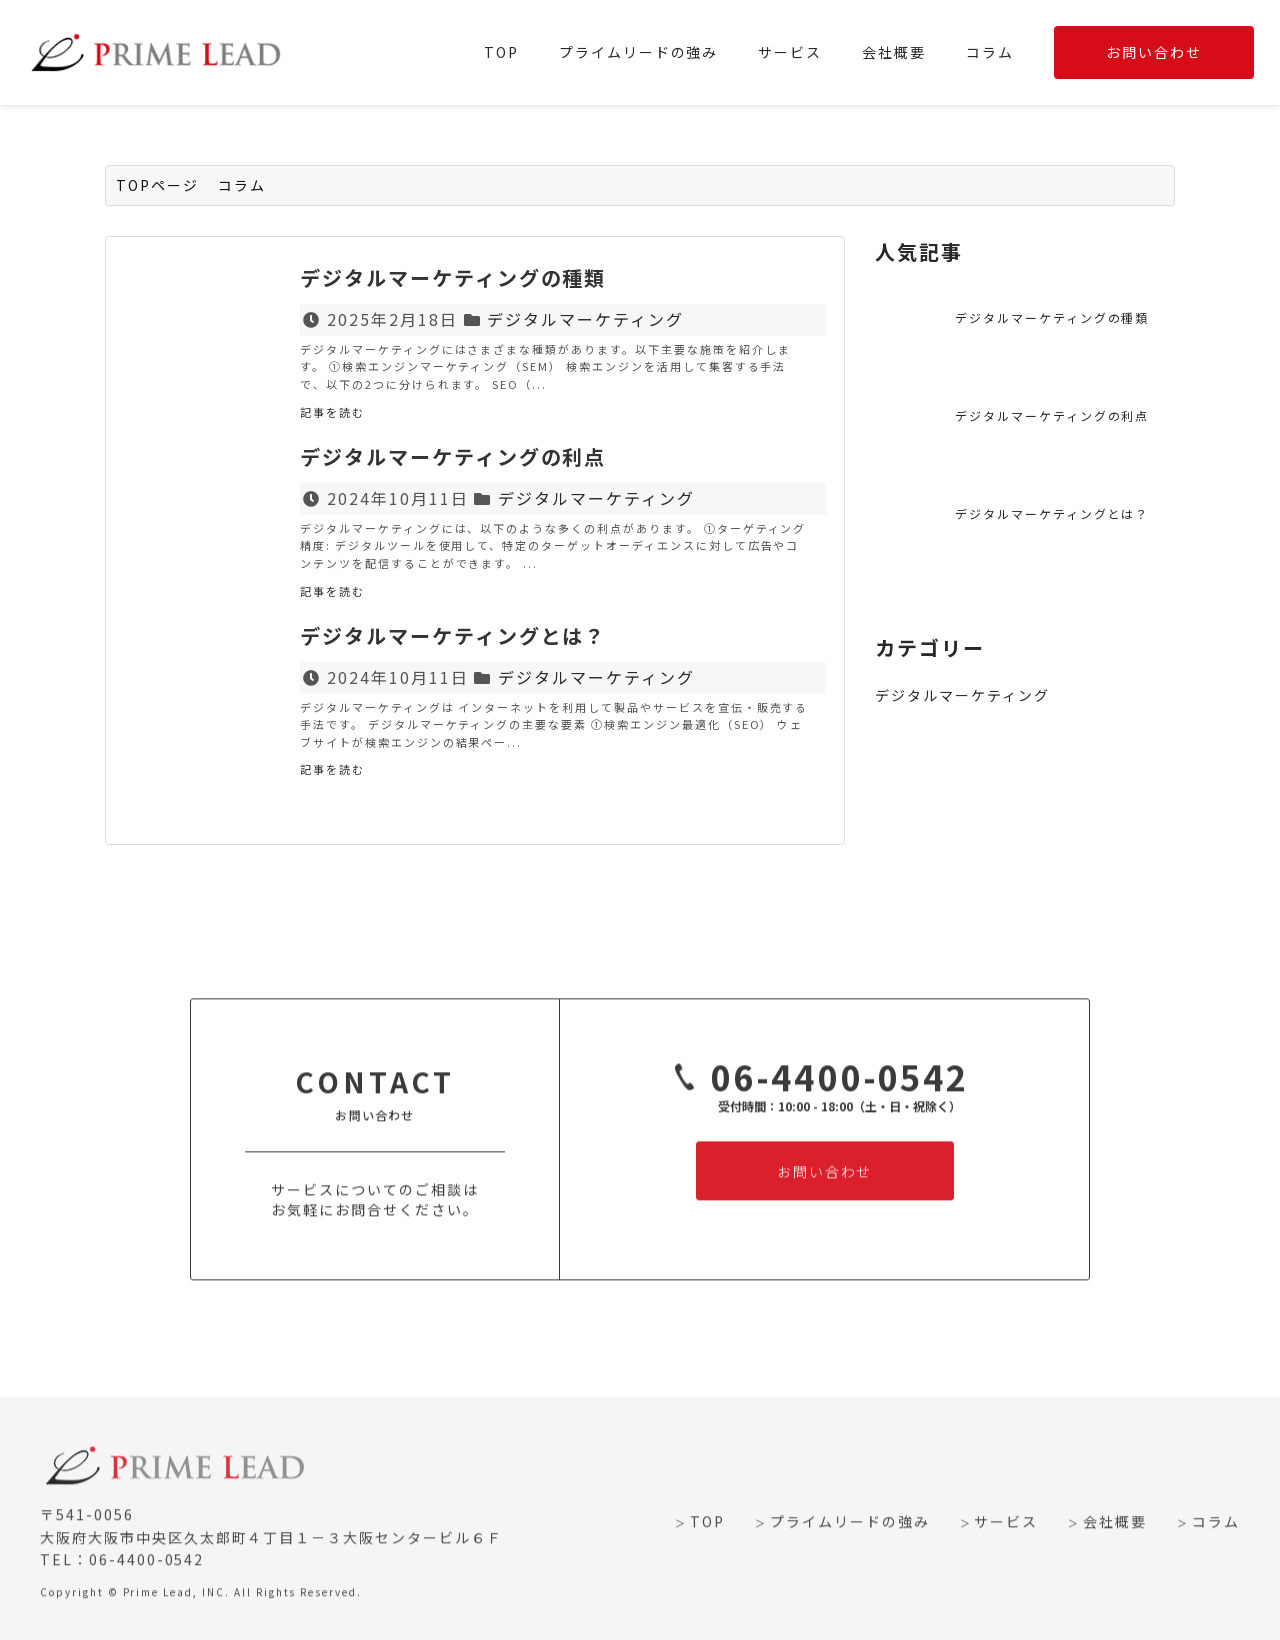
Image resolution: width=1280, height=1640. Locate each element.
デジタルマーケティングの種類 (1052, 317)
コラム (990, 52)
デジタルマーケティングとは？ (1052, 513)
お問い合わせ (1154, 52)
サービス (790, 52)
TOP (501, 52)
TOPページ (157, 185)
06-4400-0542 (815, 1091)
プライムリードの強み (639, 52)
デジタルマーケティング (585, 319)
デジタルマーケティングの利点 (1052, 415)
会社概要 (894, 52)
